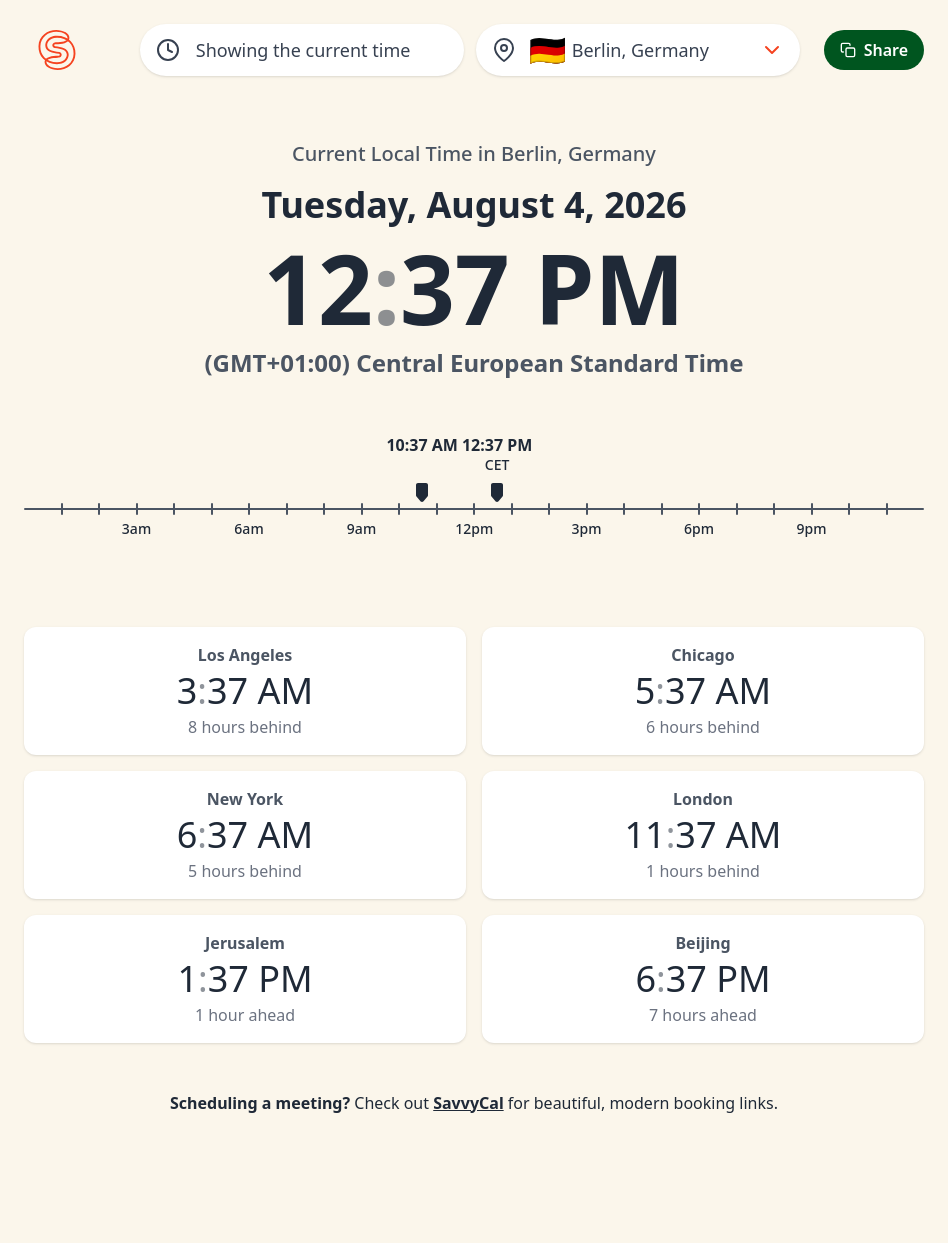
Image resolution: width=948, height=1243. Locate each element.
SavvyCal (468, 1103)
